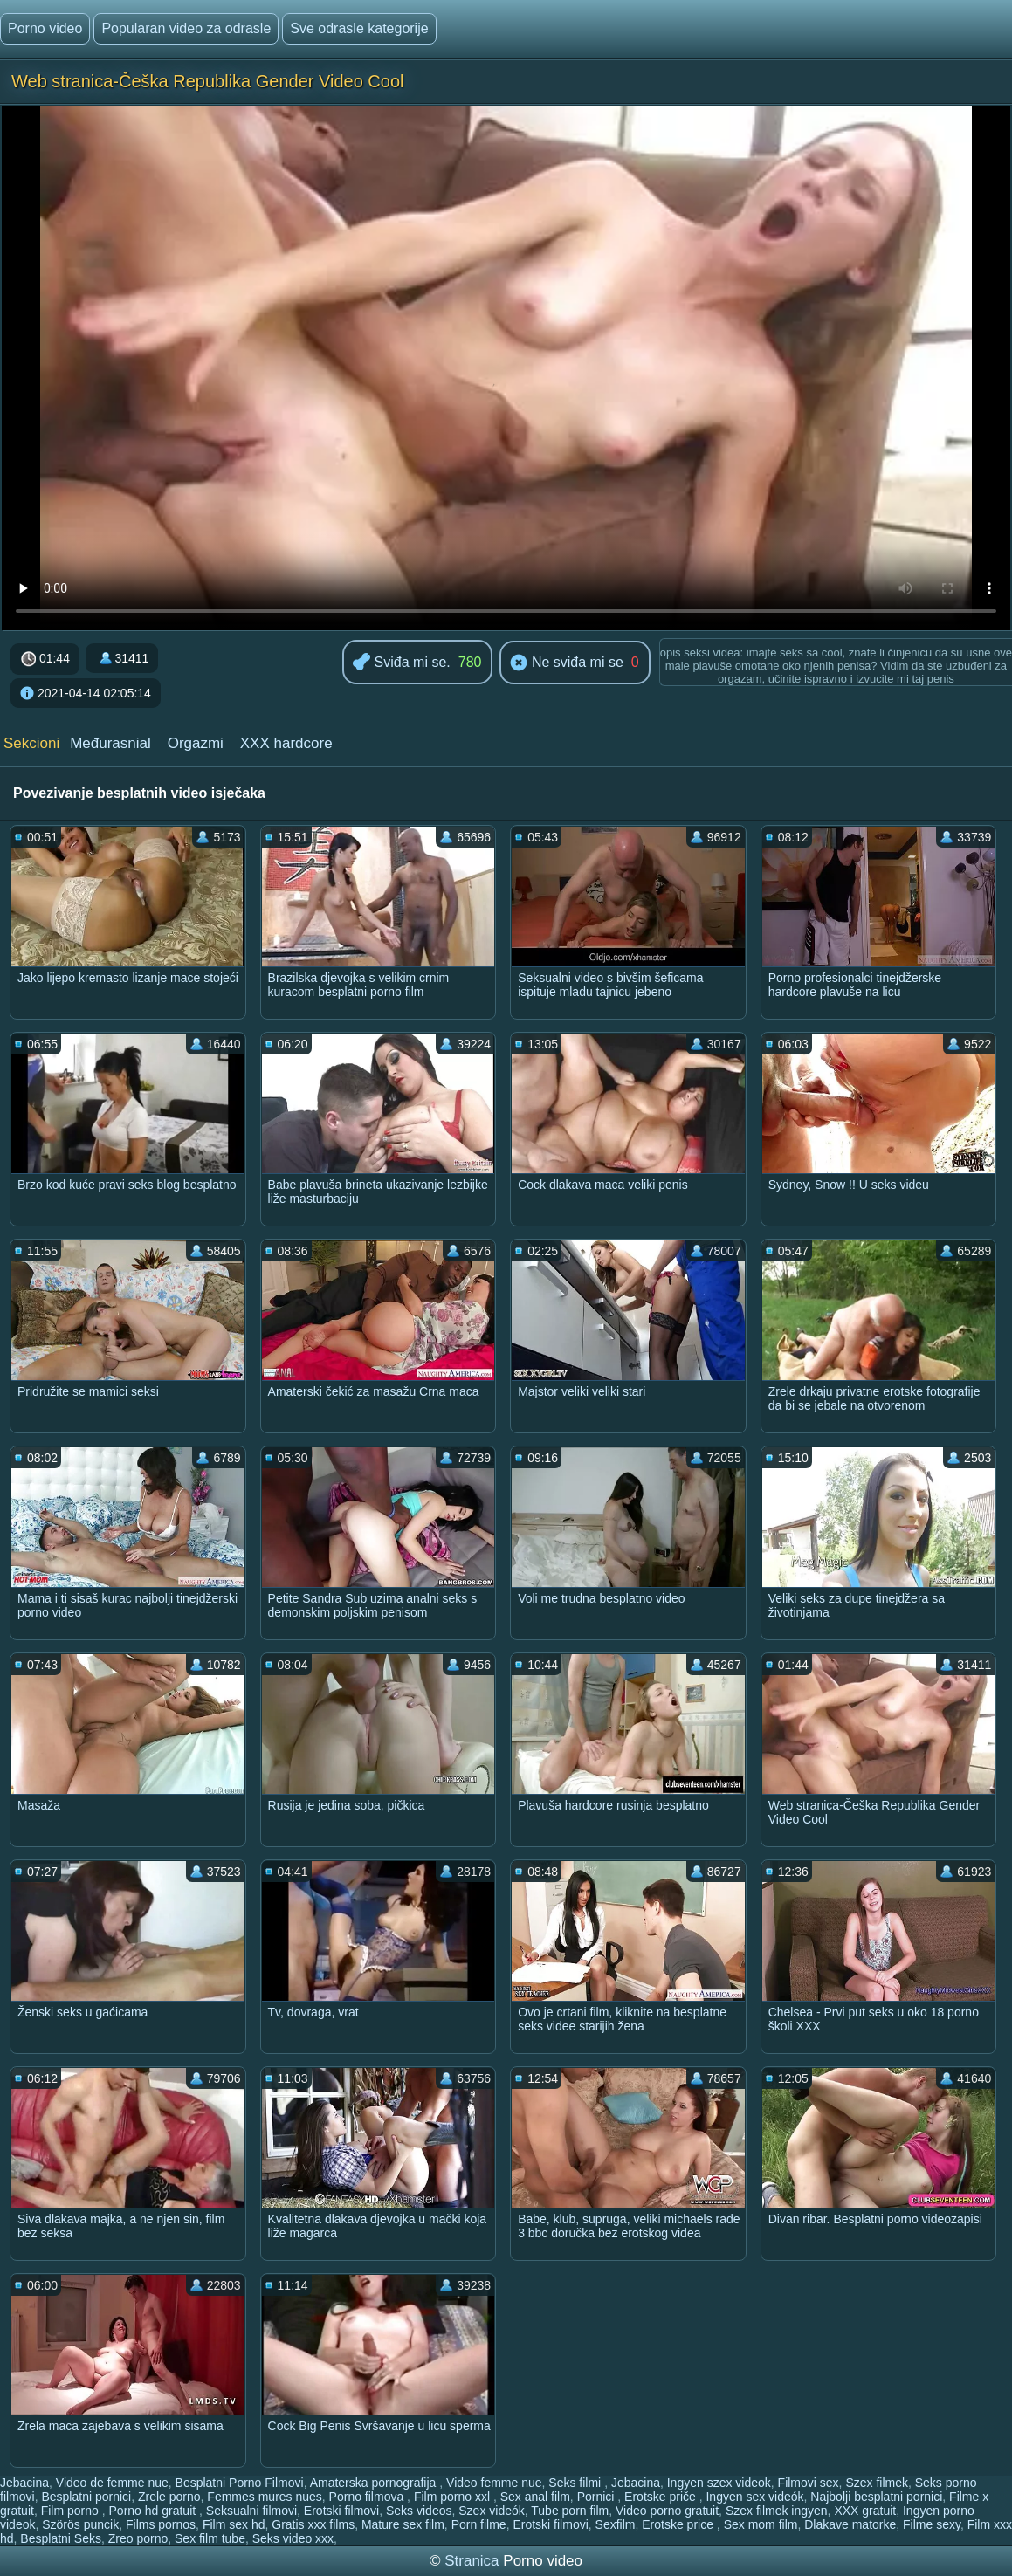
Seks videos (418, 2511)
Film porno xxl (453, 2497)
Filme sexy (931, 2524)
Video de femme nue (112, 2483)
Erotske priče (661, 2497)
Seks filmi (576, 2483)
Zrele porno (169, 2497)
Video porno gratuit (667, 2511)
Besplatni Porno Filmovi (240, 2483)
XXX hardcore (286, 743)
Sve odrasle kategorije (359, 28)
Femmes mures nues (264, 2497)
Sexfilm (615, 2524)
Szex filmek (876, 2483)
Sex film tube (210, 2538)
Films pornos (161, 2524)
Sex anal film (535, 2497)
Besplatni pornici (86, 2497)
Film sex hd (234, 2524)
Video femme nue (493, 2483)
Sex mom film (761, 2524)
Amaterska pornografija (375, 2483)
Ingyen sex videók (754, 2497)
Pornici (597, 2497)
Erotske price (679, 2524)
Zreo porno (138, 2538)
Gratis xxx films (313, 2524)
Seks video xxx (293, 2538)
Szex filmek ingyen (777, 2511)
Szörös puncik (80, 2524)
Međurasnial (110, 743)
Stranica (473, 2560)
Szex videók (491, 2511)
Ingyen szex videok (719, 2483)
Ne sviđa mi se (566, 663)
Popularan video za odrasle (186, 28)
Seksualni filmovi (251, 2511)
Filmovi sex (808, 2483)
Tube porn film (570, 2511)
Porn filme (478, 2524)
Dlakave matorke (850, 2524)
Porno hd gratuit (154, 2511)
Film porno (71, 2511)
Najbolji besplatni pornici (876, 2497)
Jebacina (24, 2483)
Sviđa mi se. (402, 663)
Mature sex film (402, 2524)
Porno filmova (368, 2497)
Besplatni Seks (60, 2538)
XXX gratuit (865, 2511)
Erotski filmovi (341, 2511)
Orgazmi (196, 743)
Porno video (45, 28)
